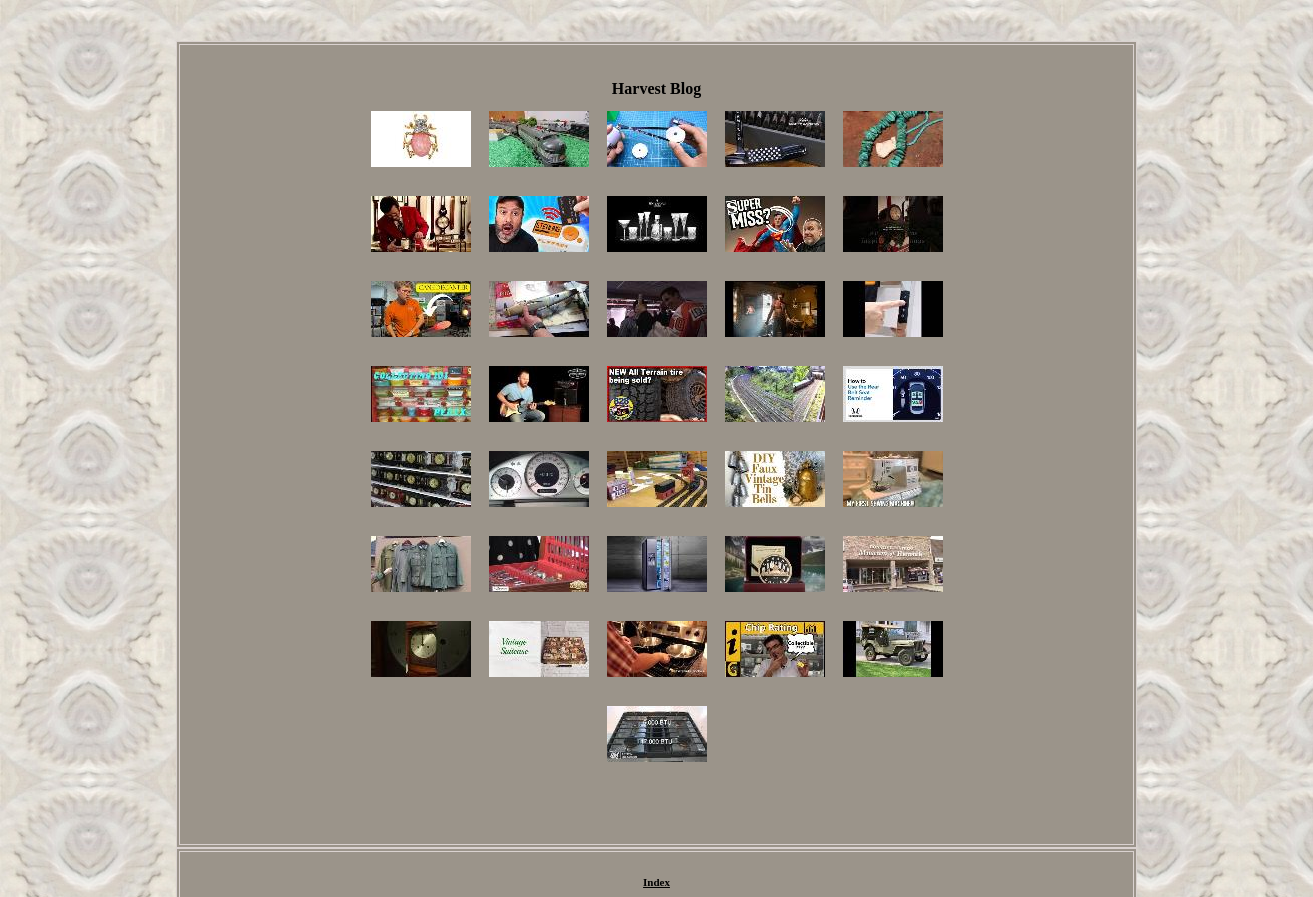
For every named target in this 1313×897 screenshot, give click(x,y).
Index (656, 882)
